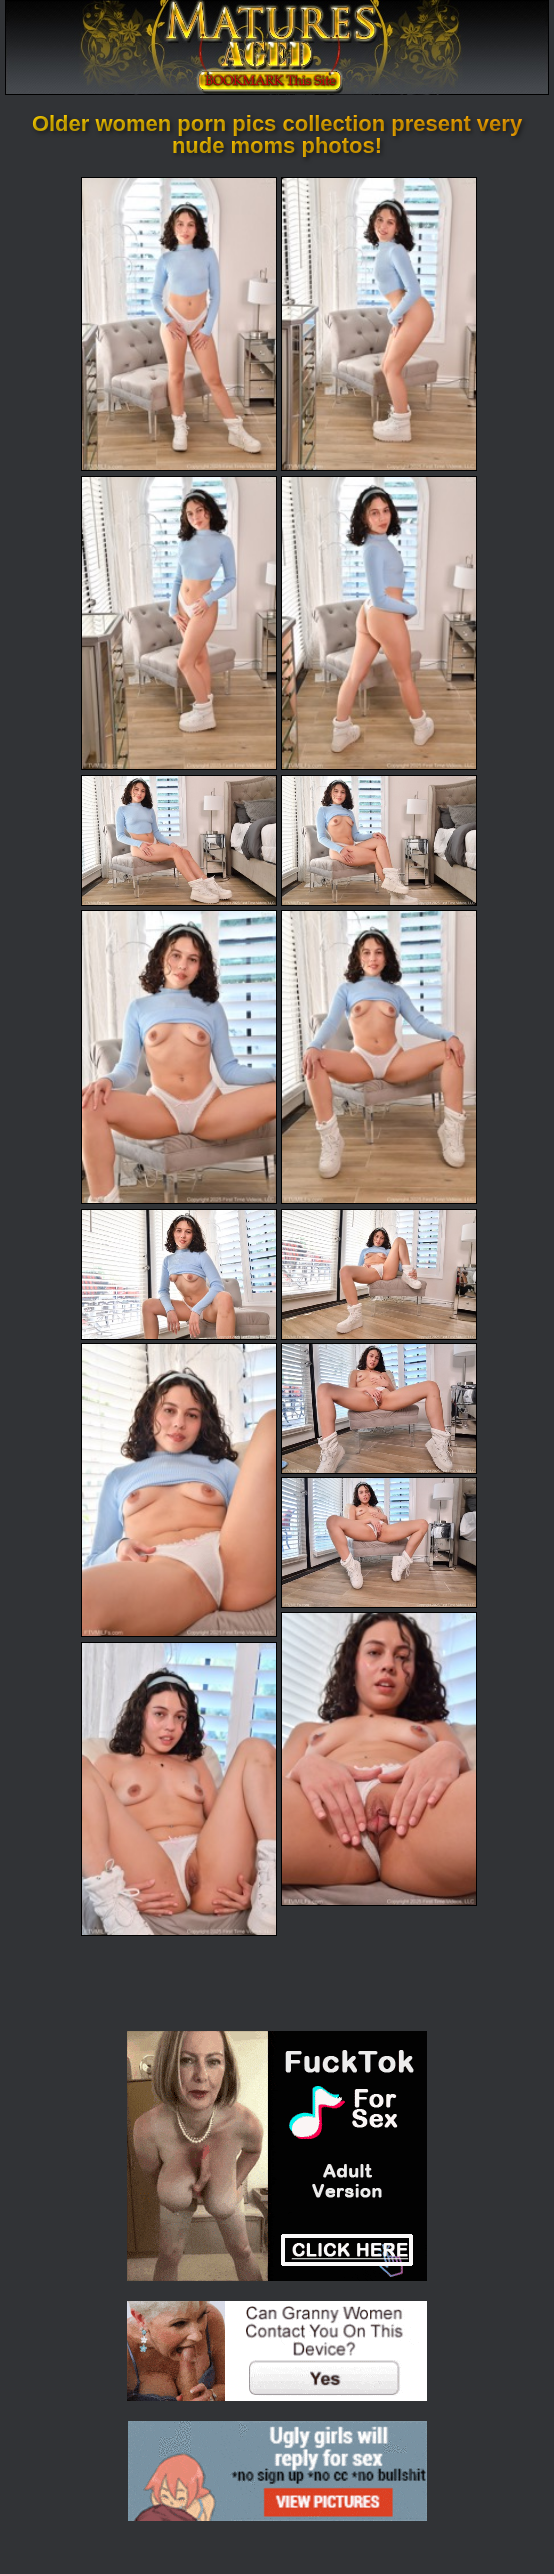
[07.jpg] (179, 1057)
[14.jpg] (379, 1759)
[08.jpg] (379, 1057)
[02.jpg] (379, 324)
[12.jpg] (379, 1408)
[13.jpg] (379, 1542)
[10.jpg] (379, 1274)
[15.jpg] (179, 1789)
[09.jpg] (179, 1274)
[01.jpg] (179, 324)
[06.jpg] (379, 840)
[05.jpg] (179, 840)
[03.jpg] (179, 623)
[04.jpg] (379, 623)
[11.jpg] (179, 1490)
